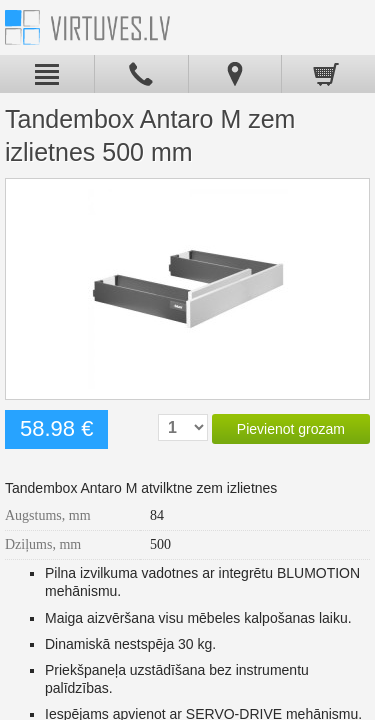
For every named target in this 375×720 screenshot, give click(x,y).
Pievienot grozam (291, 429)
